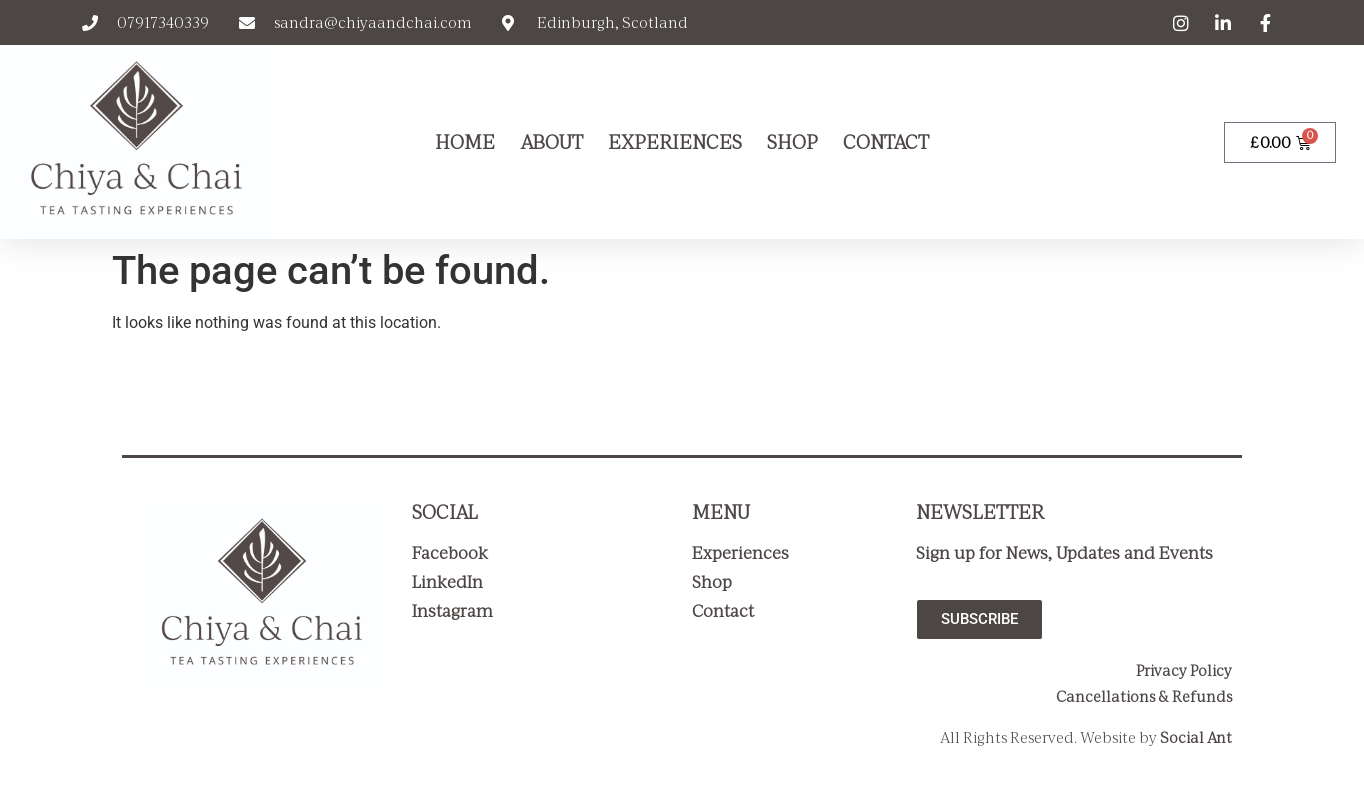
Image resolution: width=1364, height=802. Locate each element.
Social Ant (1196, 737)
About (551, 142)
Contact (886, 142)
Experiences (675, 142)
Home (465, 142)
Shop (792, 142)
